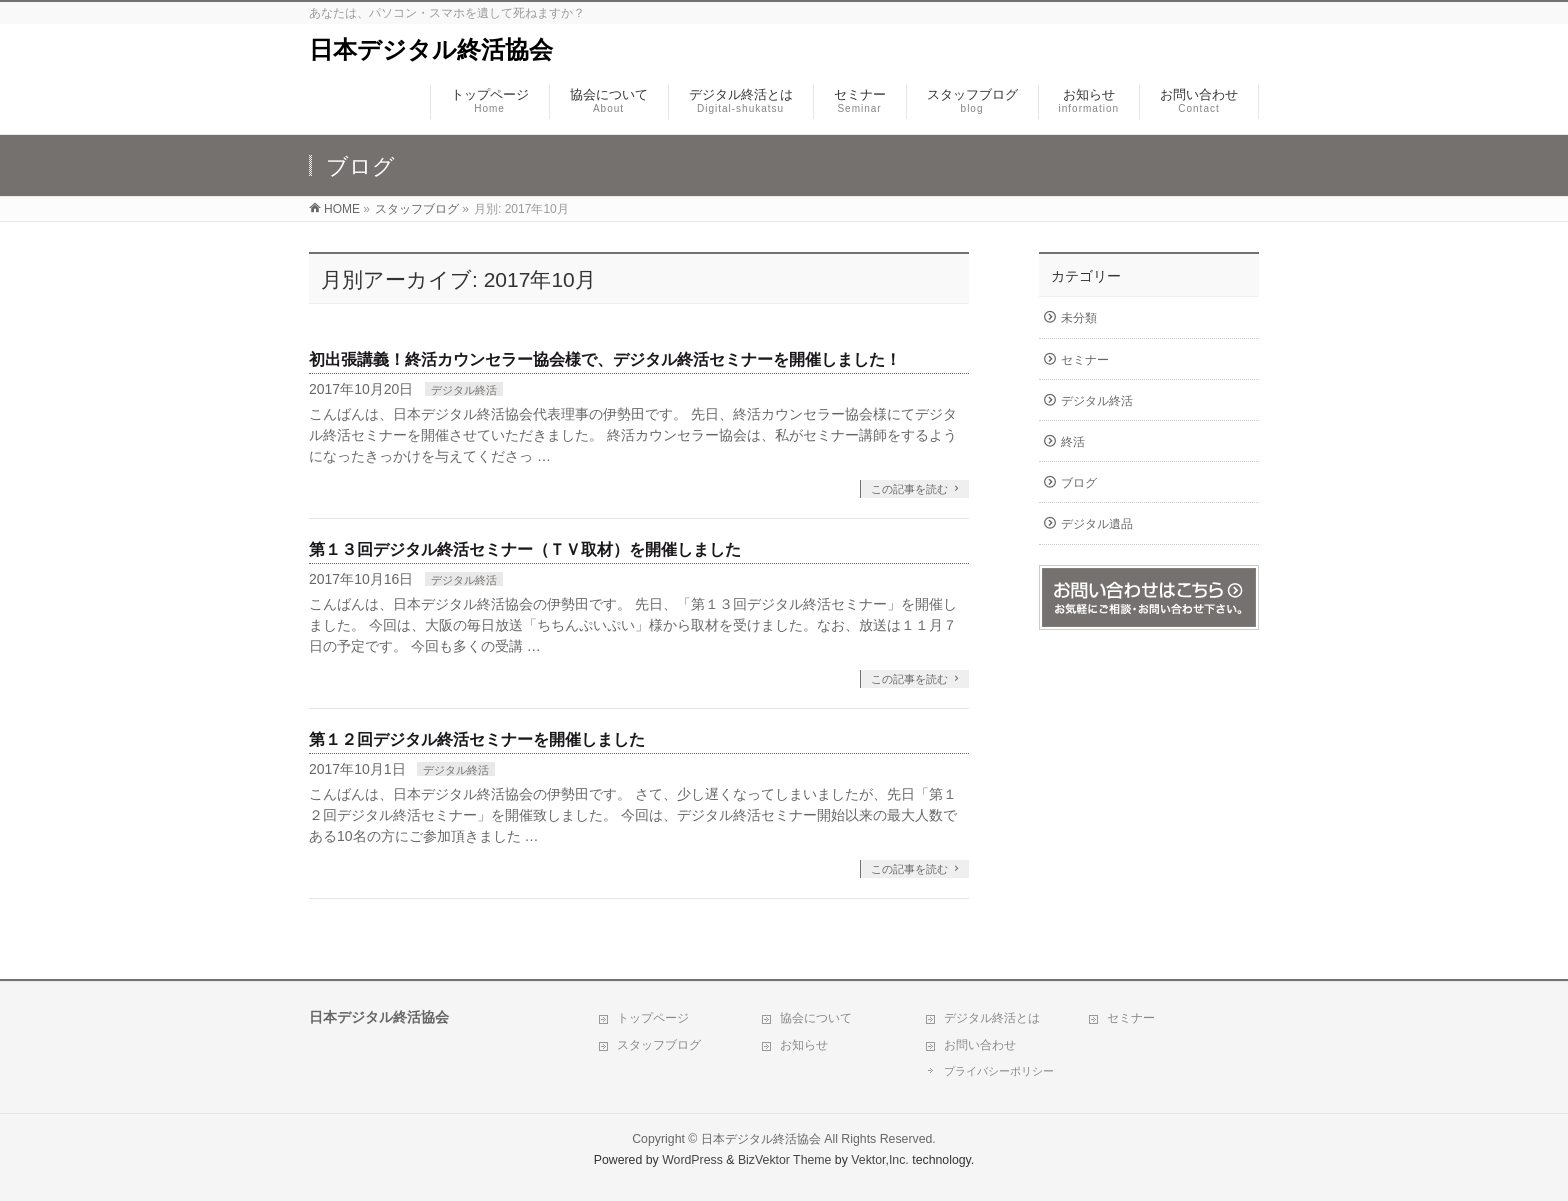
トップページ (653, 1018)
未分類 (1079, 318)
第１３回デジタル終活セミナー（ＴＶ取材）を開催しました (525, 549)
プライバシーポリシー (999, 1071)
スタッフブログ (659, 1045)
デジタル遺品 (1097, 524)
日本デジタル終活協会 (431, 49)
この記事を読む (909, 489)
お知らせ (804, 1045)
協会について (816, 1018)
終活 (1073, 442)
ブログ (1079, 483)
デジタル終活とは (992, 1018)
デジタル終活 (464, 390)
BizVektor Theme (785, 1160)
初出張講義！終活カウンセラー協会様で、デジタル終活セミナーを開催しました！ (605, 359)
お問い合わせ (980, 1045)
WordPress (692, 1160)
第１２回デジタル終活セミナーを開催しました (477, 739)
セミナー (1085, 360)
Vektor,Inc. (880, 1160)
